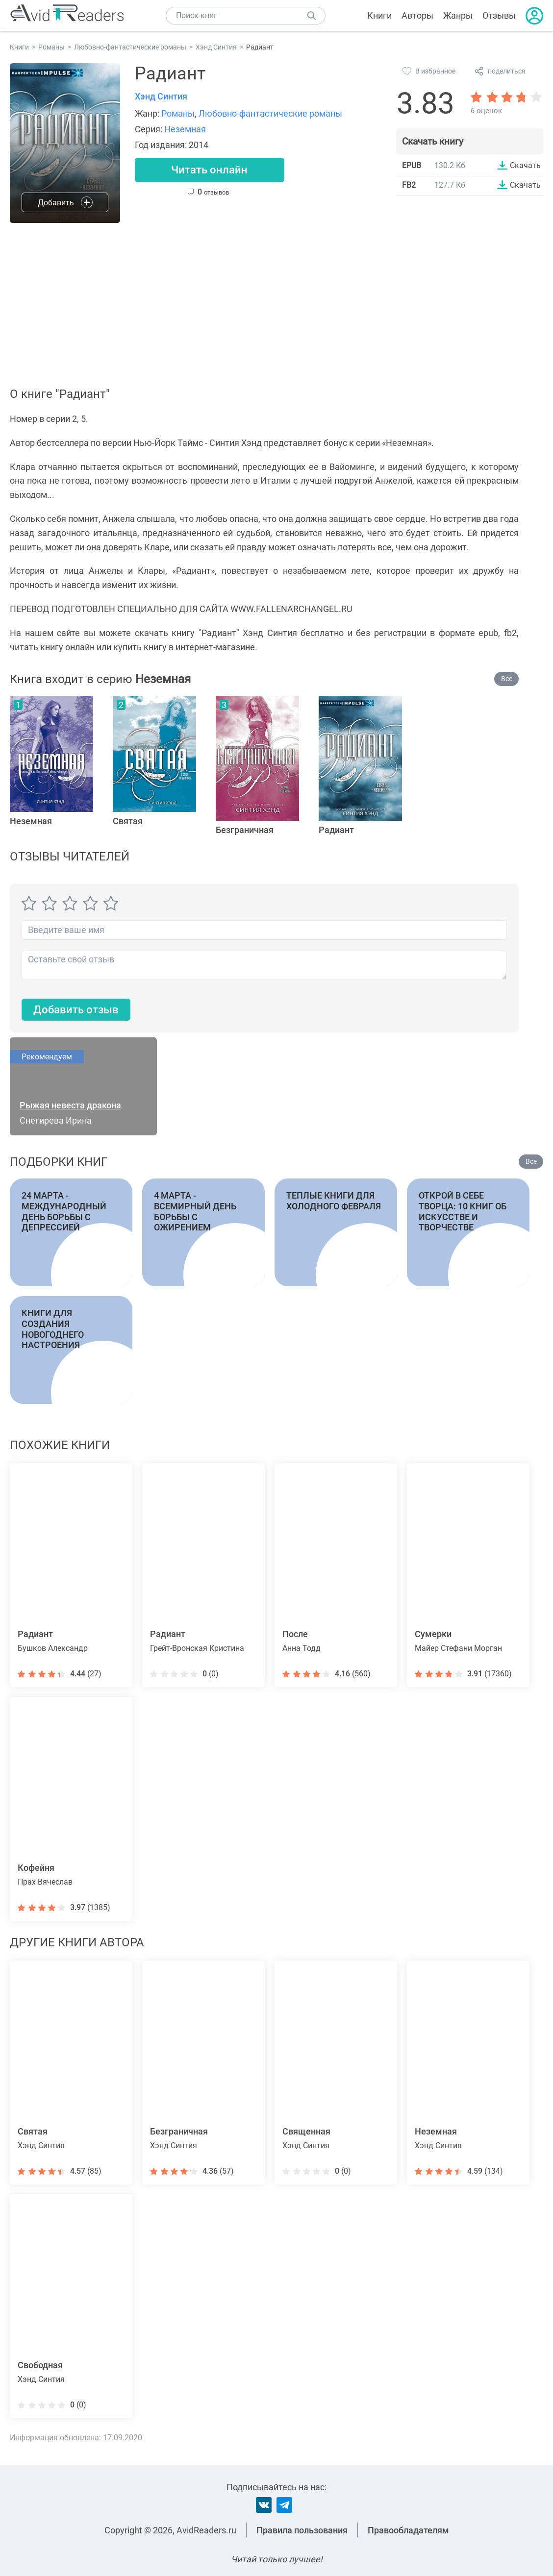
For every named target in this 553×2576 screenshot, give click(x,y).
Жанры (458, 15)
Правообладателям (408, 2530)
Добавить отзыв (76, 1010)
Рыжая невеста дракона (70, 1106)
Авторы (417, 15)
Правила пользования (302, 2530)
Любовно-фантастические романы (270, 113)
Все (506, 679)
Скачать (525, 165)
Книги (379, 15)
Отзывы (499, 15)
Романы (178, 113)
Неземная (185, 129)
